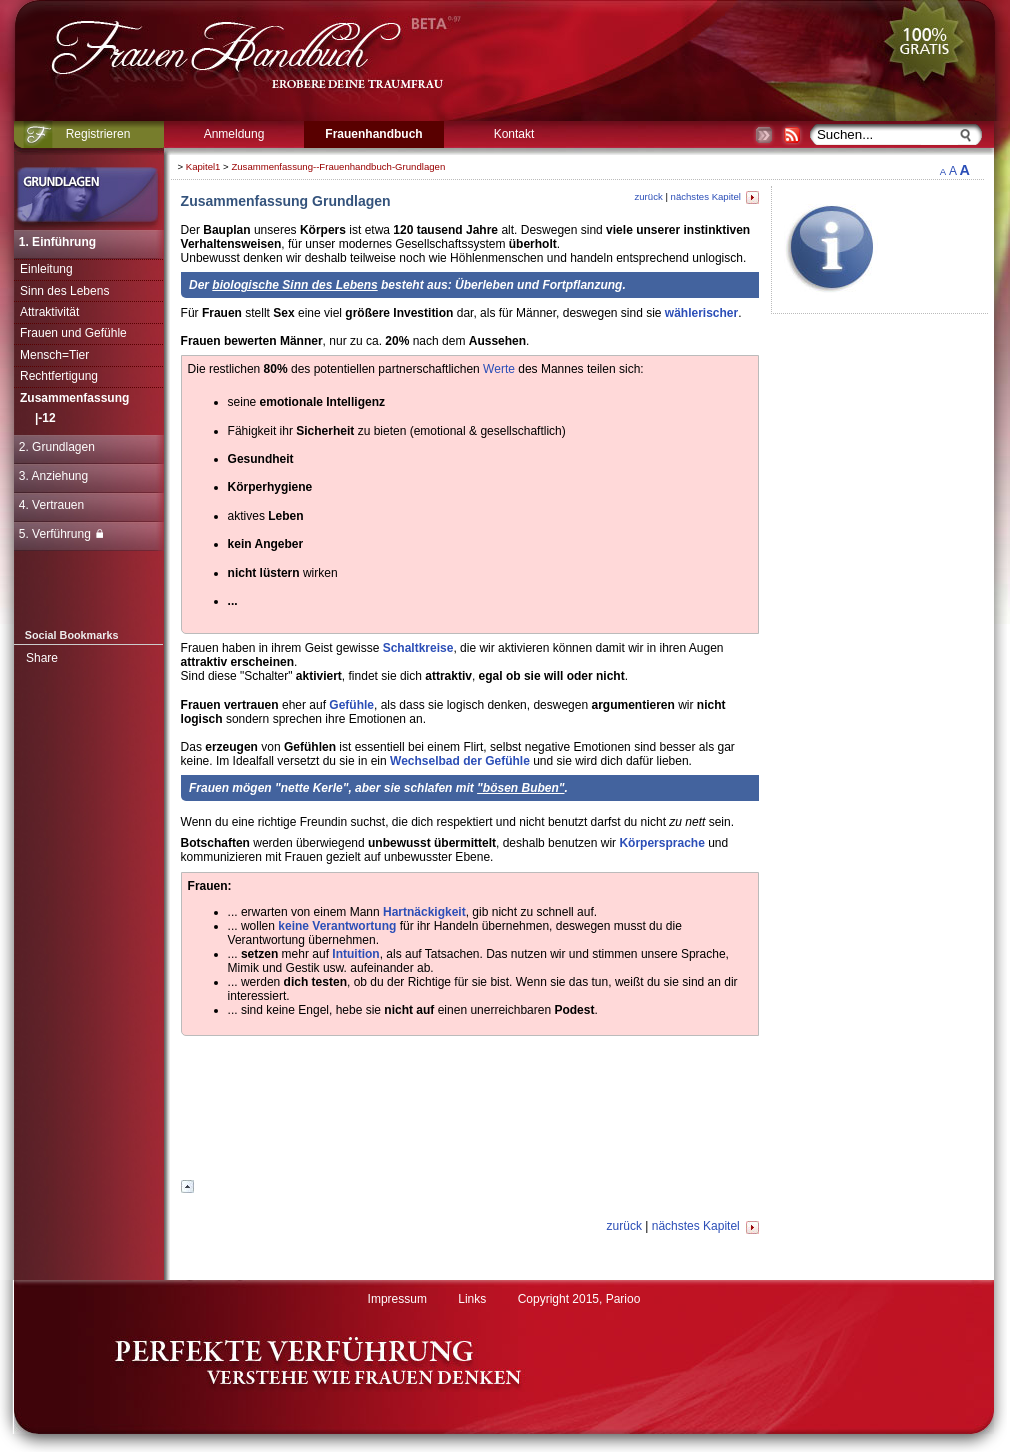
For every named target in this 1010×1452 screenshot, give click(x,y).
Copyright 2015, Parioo (579, 1299)
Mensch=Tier (54, 355)
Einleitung (46, 269)
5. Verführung (61, 534)
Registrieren (98, 134)
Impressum (397, 1299)
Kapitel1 (203, 166)
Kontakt (514, 134)
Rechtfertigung (59, 376)
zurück (648, 196)
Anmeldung (234, 134)
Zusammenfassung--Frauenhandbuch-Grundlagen (338, 166)
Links (472, 1299)
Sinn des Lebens (64, 291)
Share (42, 658)
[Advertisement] (470, 1110)
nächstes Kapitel (715, 196)
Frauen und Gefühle (73, 333)
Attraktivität (49, 312)
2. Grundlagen (57, 447)
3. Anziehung (53, 476)
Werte (499, 369)
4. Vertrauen (51, 505)
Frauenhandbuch (373, 134)
